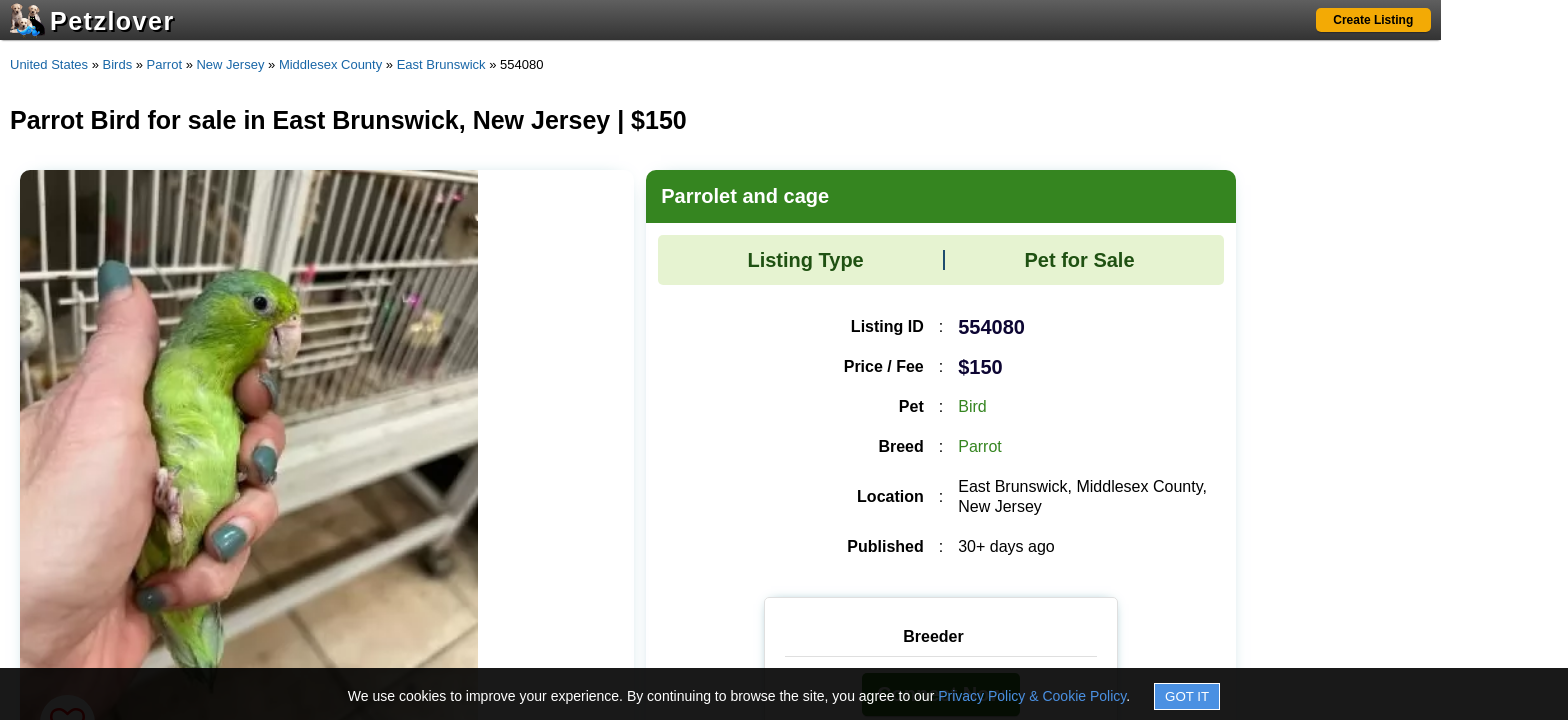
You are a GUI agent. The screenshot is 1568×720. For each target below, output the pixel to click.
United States (49, 64)
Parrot (164, 64)
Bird (972, 406)
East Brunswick (441, 64)
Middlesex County (330, 64)
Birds (118, 64)
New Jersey (230, 64)
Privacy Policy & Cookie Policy (1032, 696)
